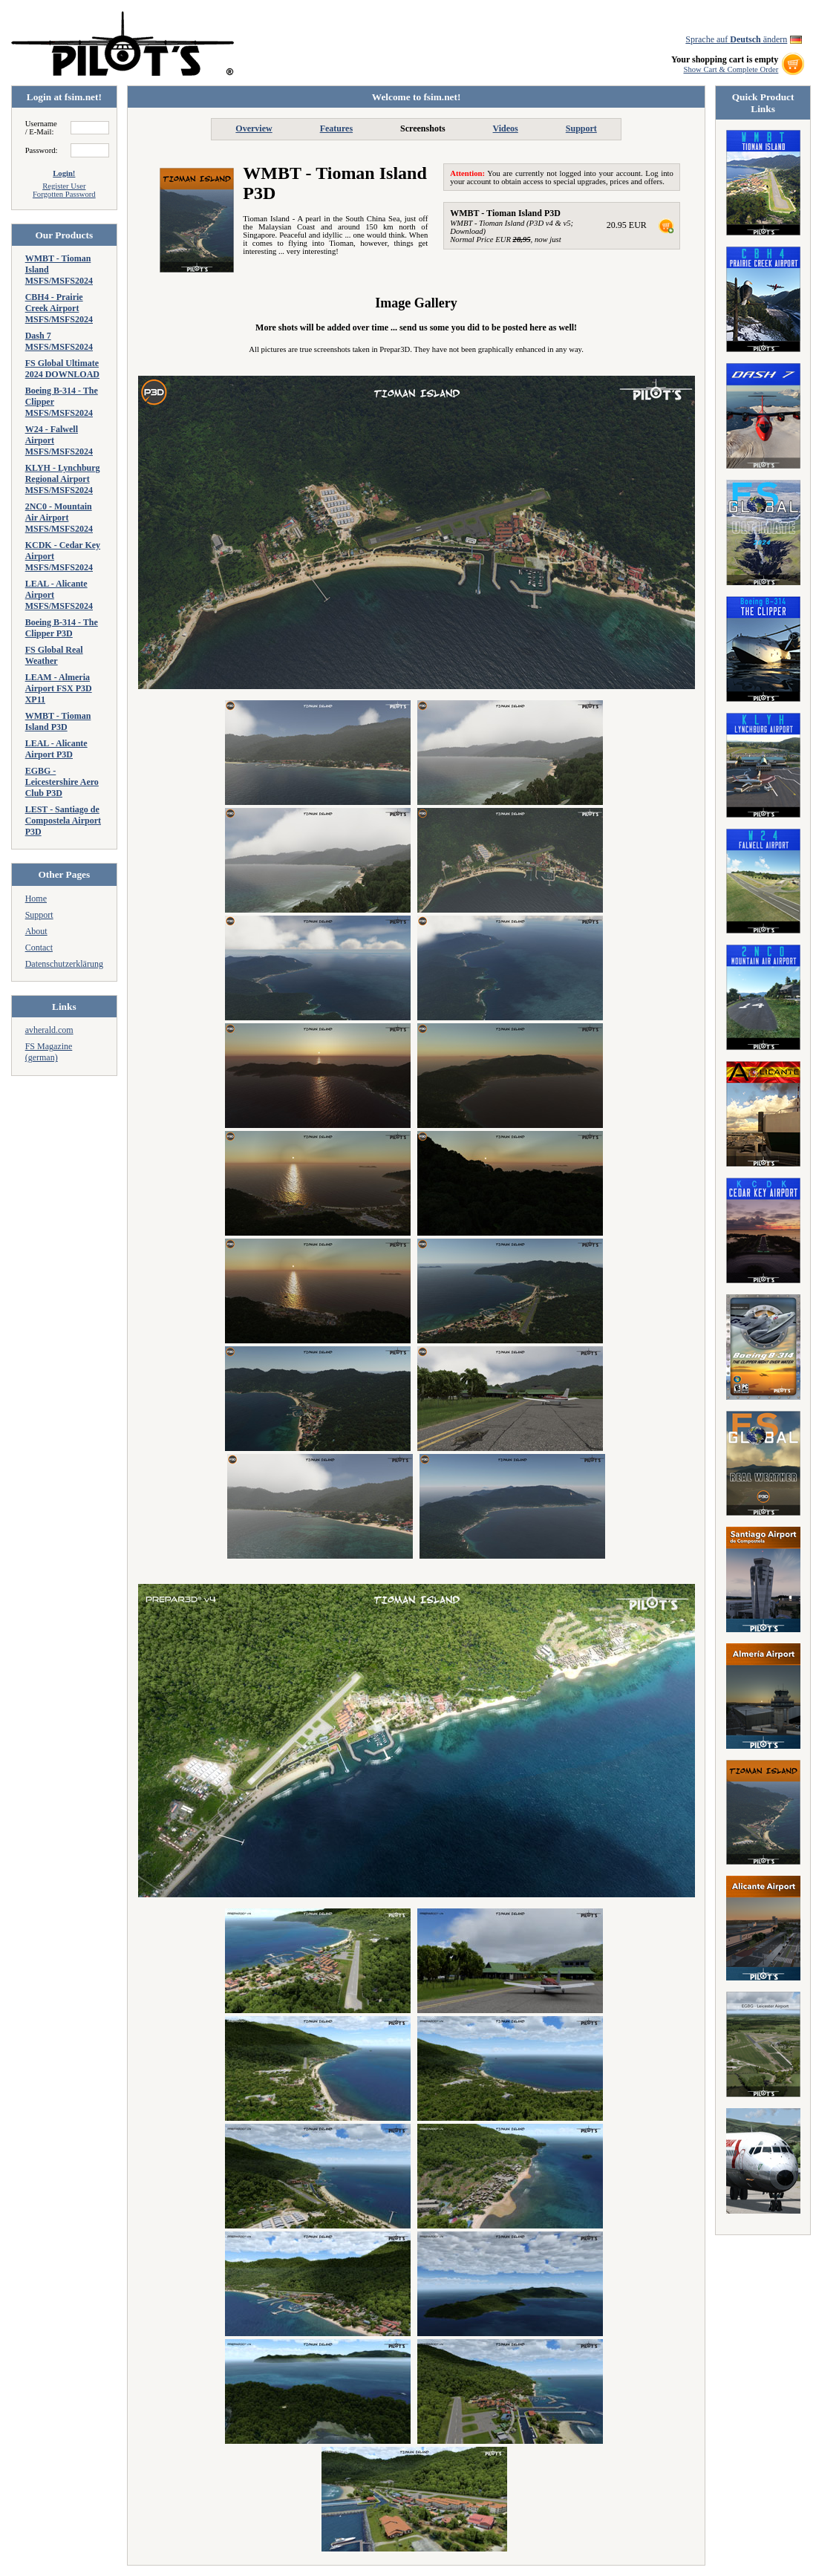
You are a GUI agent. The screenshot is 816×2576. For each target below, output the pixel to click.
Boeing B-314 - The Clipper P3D (61, 628)
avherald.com (49, 1030)
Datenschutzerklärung (64, 964)
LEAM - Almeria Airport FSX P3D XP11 (58, 688)
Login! (64, 173)
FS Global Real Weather (54, 655)
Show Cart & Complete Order (730, 69)
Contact (39, 947)
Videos (505, 128)
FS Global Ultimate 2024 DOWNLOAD (62, 368)
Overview (253, 128)
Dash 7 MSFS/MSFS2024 (59, 341)
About (36, 931)
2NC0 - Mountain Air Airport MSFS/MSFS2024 (59, 517)
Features (336, 128)
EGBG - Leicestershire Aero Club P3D (62, 782)
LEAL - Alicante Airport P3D (56, 749)
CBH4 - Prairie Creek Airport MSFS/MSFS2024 (59, 308)
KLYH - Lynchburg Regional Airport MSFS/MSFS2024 (62, 479)
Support (39, 915)
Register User (63, 186)
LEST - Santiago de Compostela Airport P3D (63, 820)
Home (36, 898)
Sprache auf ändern (736, 39)
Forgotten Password (64, 194)
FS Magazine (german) (49, 1052)
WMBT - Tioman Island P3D (58, 721)
